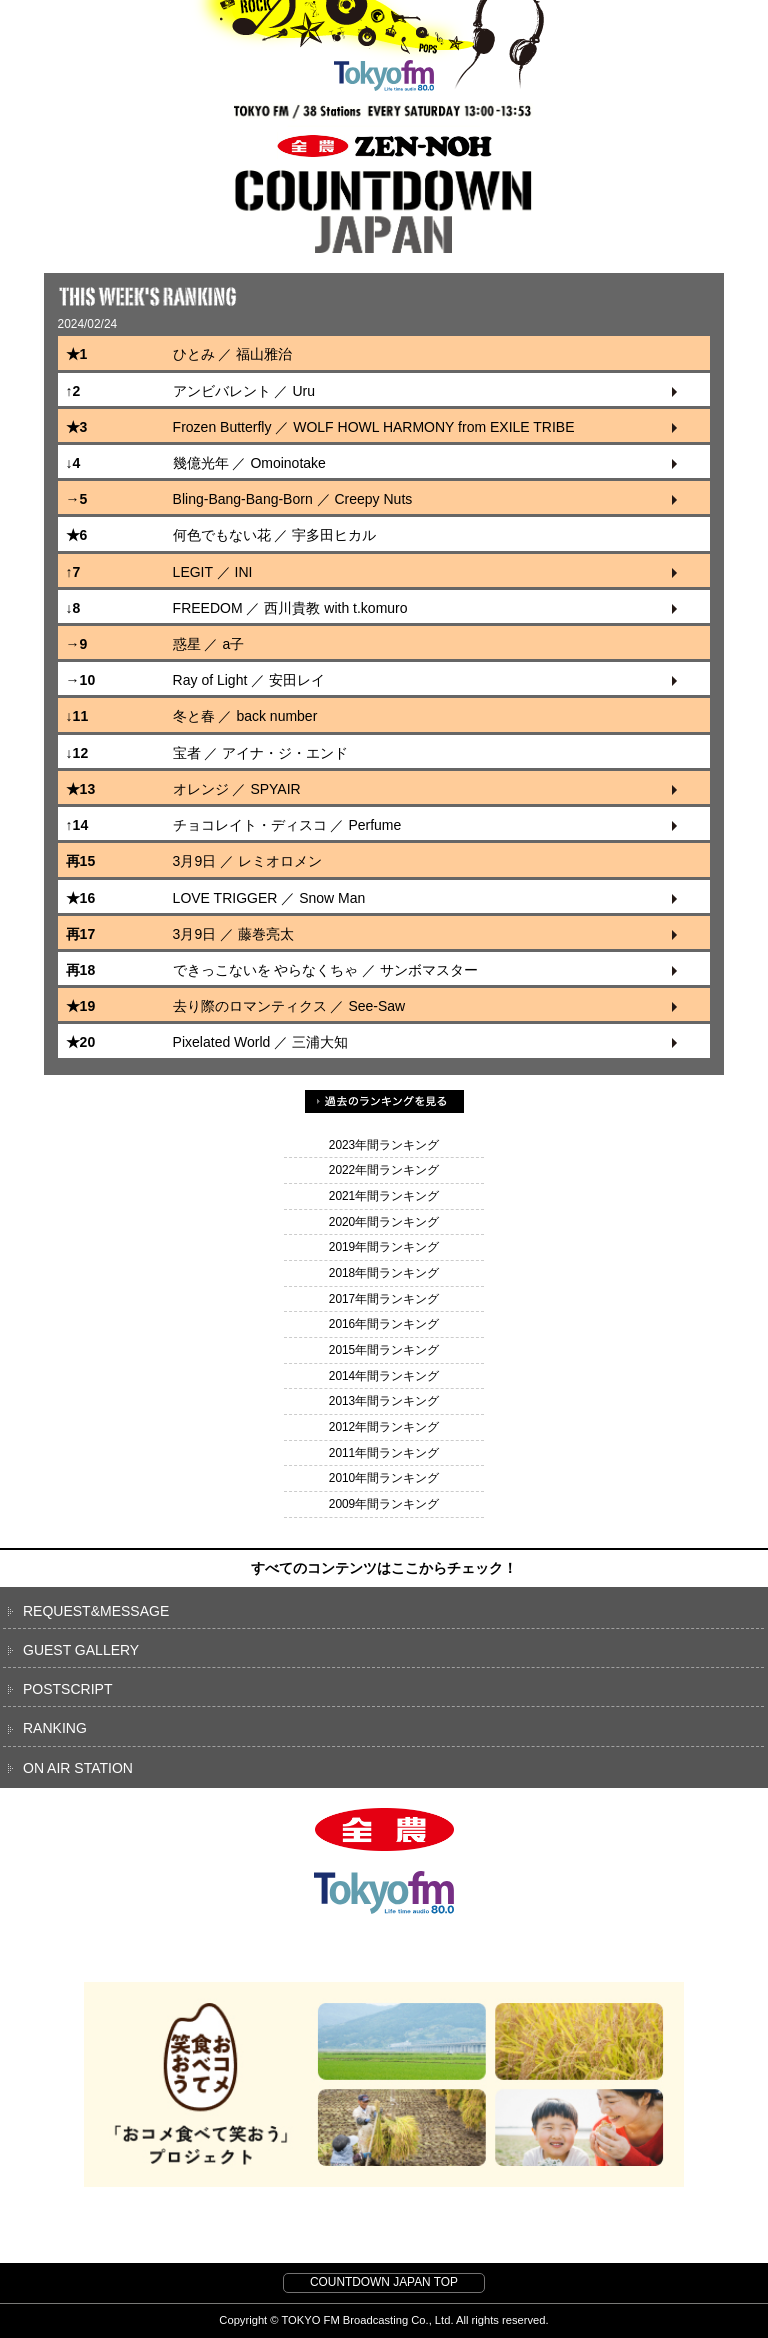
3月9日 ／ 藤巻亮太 (233, 934)
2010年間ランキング (384, 1478)
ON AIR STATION (78, 1768)
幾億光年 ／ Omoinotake (249, 463)
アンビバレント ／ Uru (244, 391)
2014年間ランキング (384, 1376)
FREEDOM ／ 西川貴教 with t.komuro (290, 608)
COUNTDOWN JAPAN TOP (384, 2282)
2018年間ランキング (384, 1273)
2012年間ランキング (384, 1427)
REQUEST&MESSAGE (96, 1611)
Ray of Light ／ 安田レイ (249, 680)
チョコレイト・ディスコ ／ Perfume (287, 825)
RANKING (55, 1728)
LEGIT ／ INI (213, 572)
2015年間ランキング (384, 1350)
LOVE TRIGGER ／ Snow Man (269, 898)
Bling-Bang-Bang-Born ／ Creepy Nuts (293, 499)
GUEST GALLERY (81, 1650)
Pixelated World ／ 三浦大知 (261, 1042)
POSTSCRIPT (67, 1689)
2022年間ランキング (384, 1170)
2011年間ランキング (384, 1453)
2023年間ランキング (384, 1145)
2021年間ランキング (384, 1196)
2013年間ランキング (384, 1401)
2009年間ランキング (384, 1504)
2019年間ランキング (384, 1247)
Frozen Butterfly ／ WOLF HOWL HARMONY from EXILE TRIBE (374, 427)
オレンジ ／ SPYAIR (237, 789)
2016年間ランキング (384, 1324)
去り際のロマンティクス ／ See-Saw (289, 1006)
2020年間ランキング (384, 1222)
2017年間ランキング (384, 1299)
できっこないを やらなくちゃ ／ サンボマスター (326, 970)
